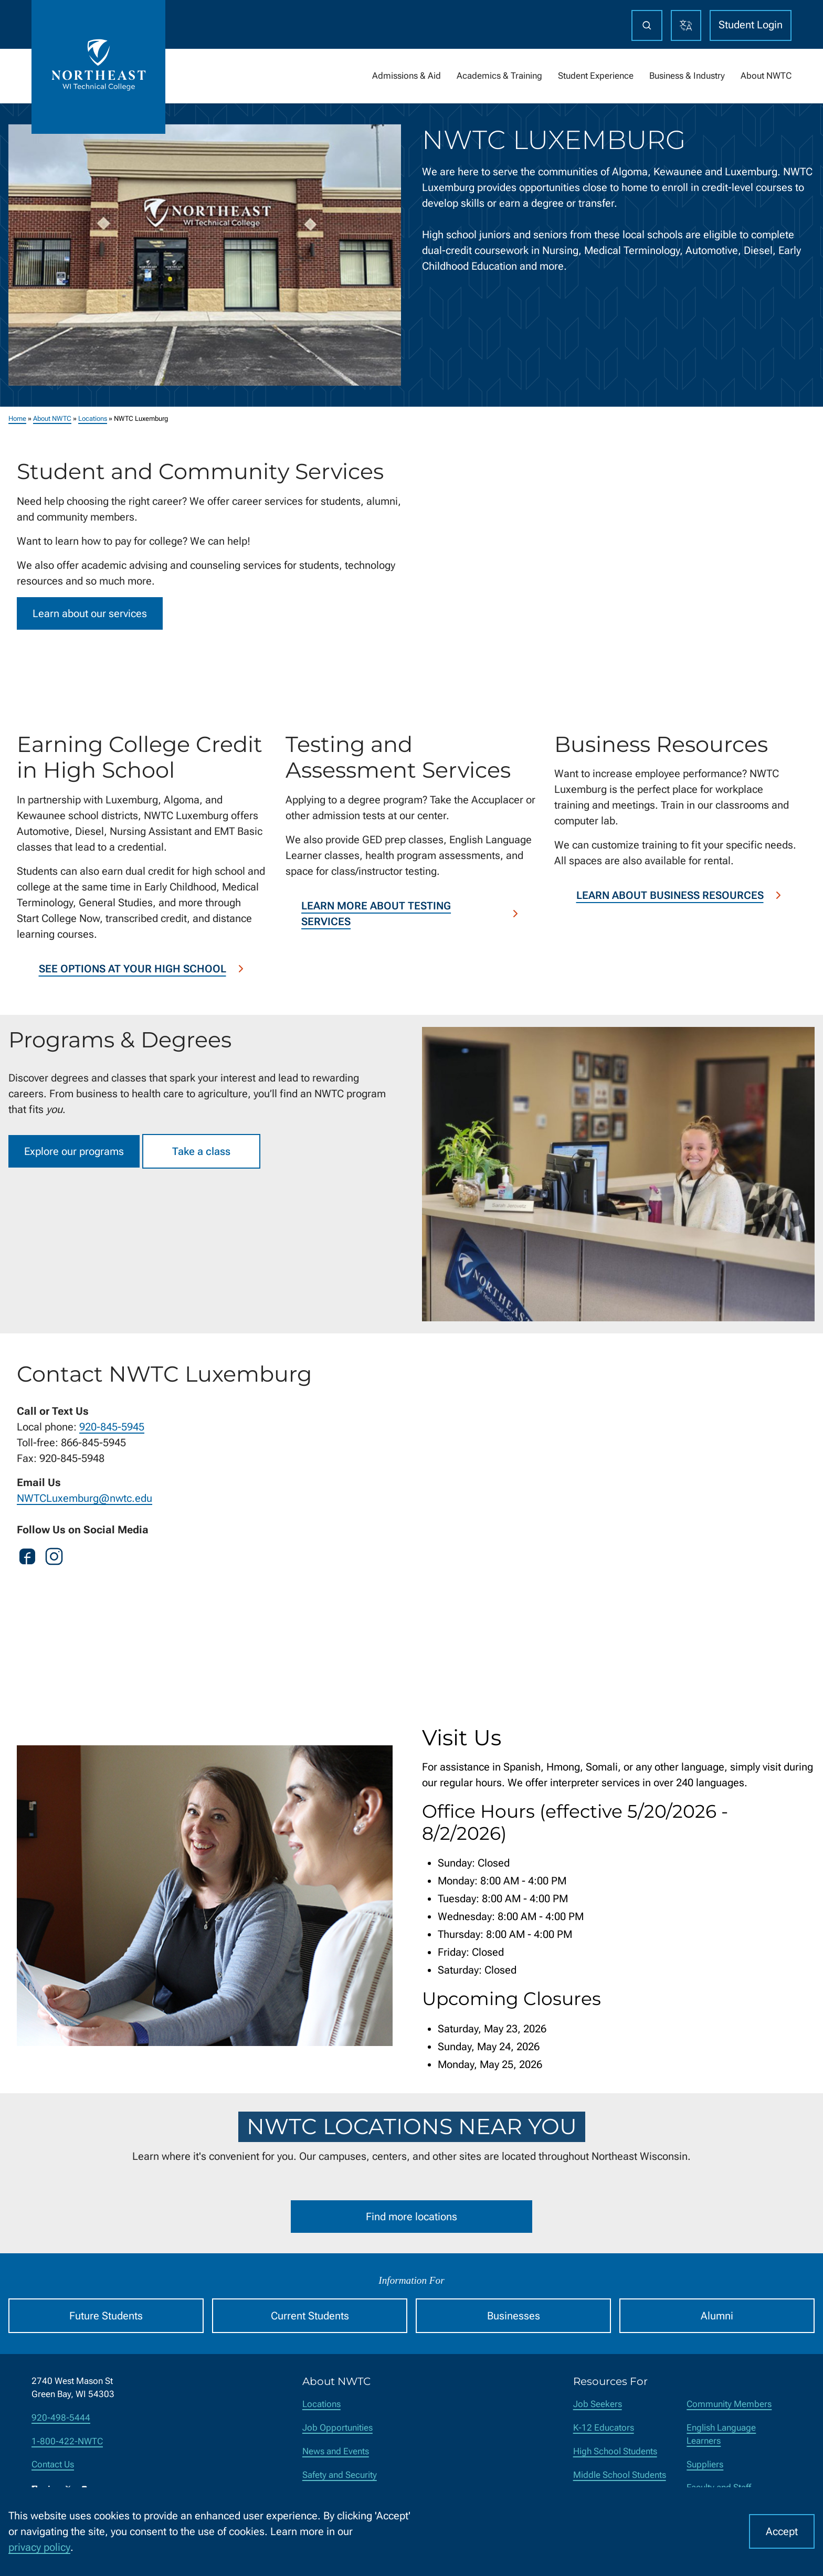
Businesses (513, 2315)
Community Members (729, 2404)
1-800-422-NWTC (67, 2441)
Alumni (717, 2315)
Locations (92, 418)
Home (17, 418)
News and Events (335, 2451)
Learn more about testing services (411, 913)
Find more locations (411, 2216)
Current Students (310, 2315)
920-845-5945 (111, 1426)
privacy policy (39, 2547)
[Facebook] (27, 1558)
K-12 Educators (603, 2428)
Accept (782, 2531)
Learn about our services (90, 613)
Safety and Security (339, 2475)
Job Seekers (597, 2404)
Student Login (751, 24)
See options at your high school (143, 968)
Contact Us (52, 2464)
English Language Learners (721, 2434)
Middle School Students (619, 2475)
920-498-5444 (60, 2418)
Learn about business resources (680, 895)
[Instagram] (54, 1558)
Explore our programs (74, 1151)
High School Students (615, 2451)
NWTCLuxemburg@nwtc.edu (84, 1498)
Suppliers (705, 2464)
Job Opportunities (337, 2428)
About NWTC (52, 418)
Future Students (106, 2315)
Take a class (201, 1151)
